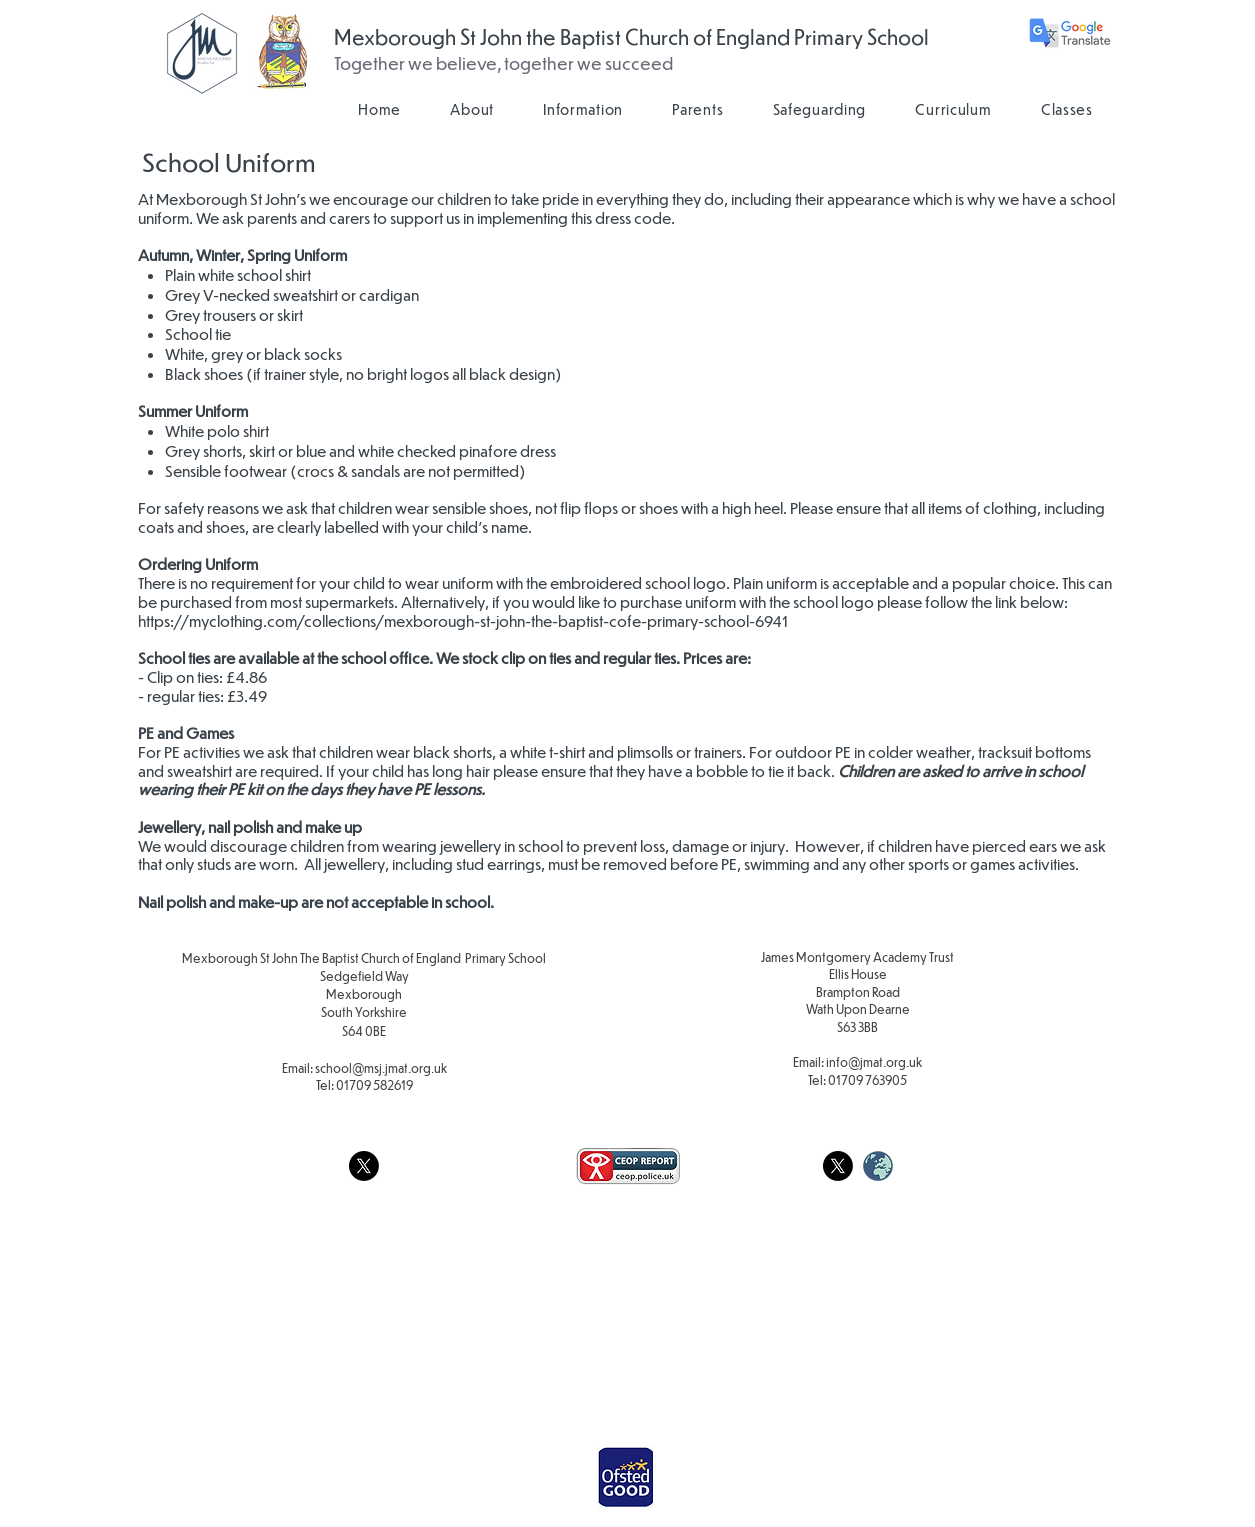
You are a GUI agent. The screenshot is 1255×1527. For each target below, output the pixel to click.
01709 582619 (374, 1085)
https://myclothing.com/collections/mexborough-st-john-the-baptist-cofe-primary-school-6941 (463, 620)
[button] (472, 109)
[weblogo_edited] (878, 1166)
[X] (364, 1166)
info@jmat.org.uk (874, 1062)
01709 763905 (867, 1080)
